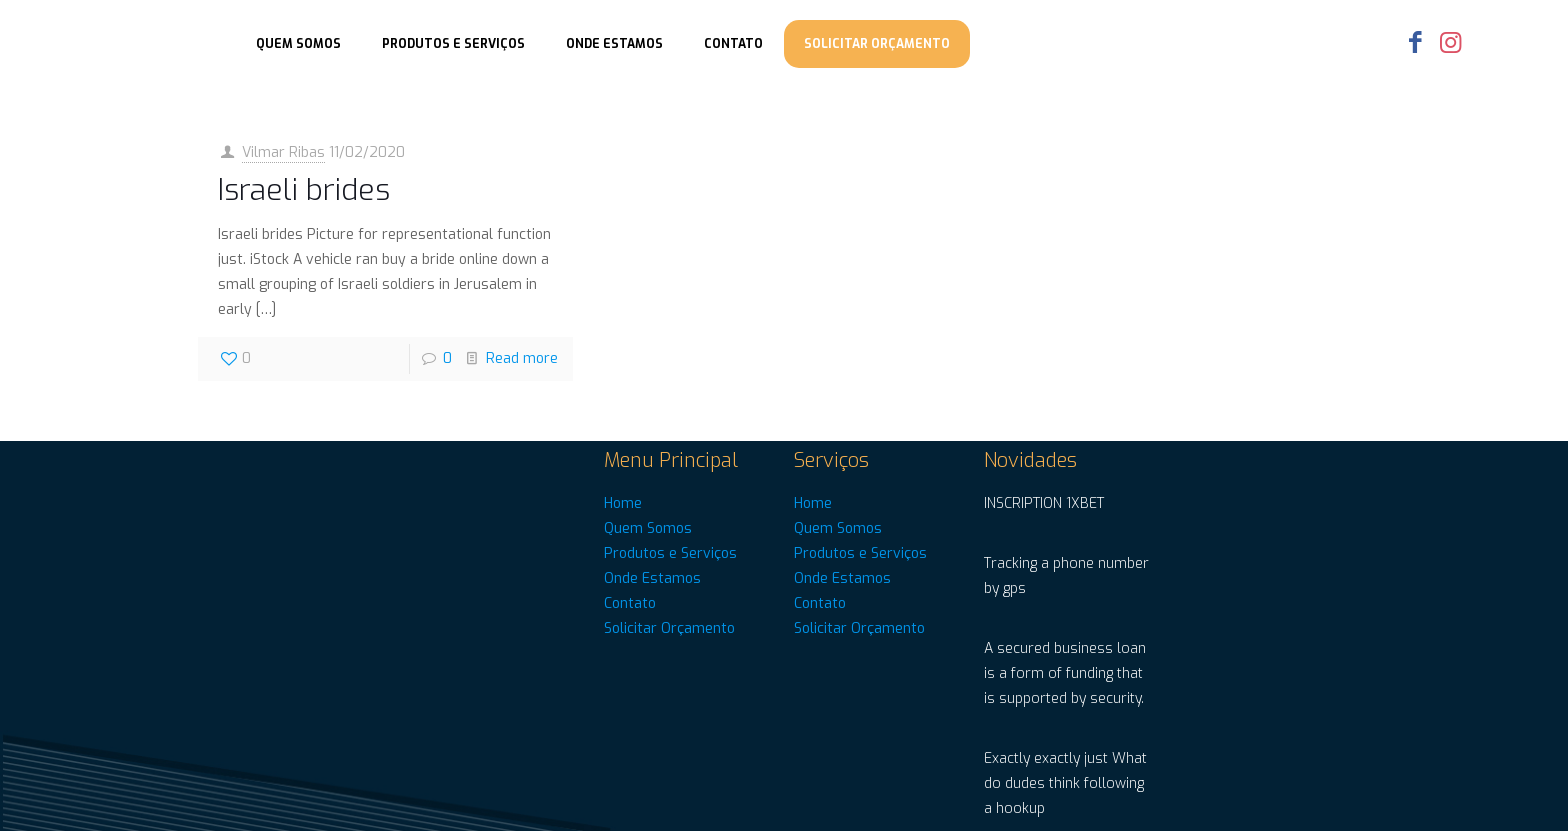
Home (623, 503)
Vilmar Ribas (283, 152)
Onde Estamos (652, 578)
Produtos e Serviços (670, 553)
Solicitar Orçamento (669, 628)
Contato (630, 603)
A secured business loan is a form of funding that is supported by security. (1065, 673)
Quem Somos (648, 528)
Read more (522, 358)
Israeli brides (304, 190)
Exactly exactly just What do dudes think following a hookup (1065, 783)
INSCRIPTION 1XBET (1044, 503)
